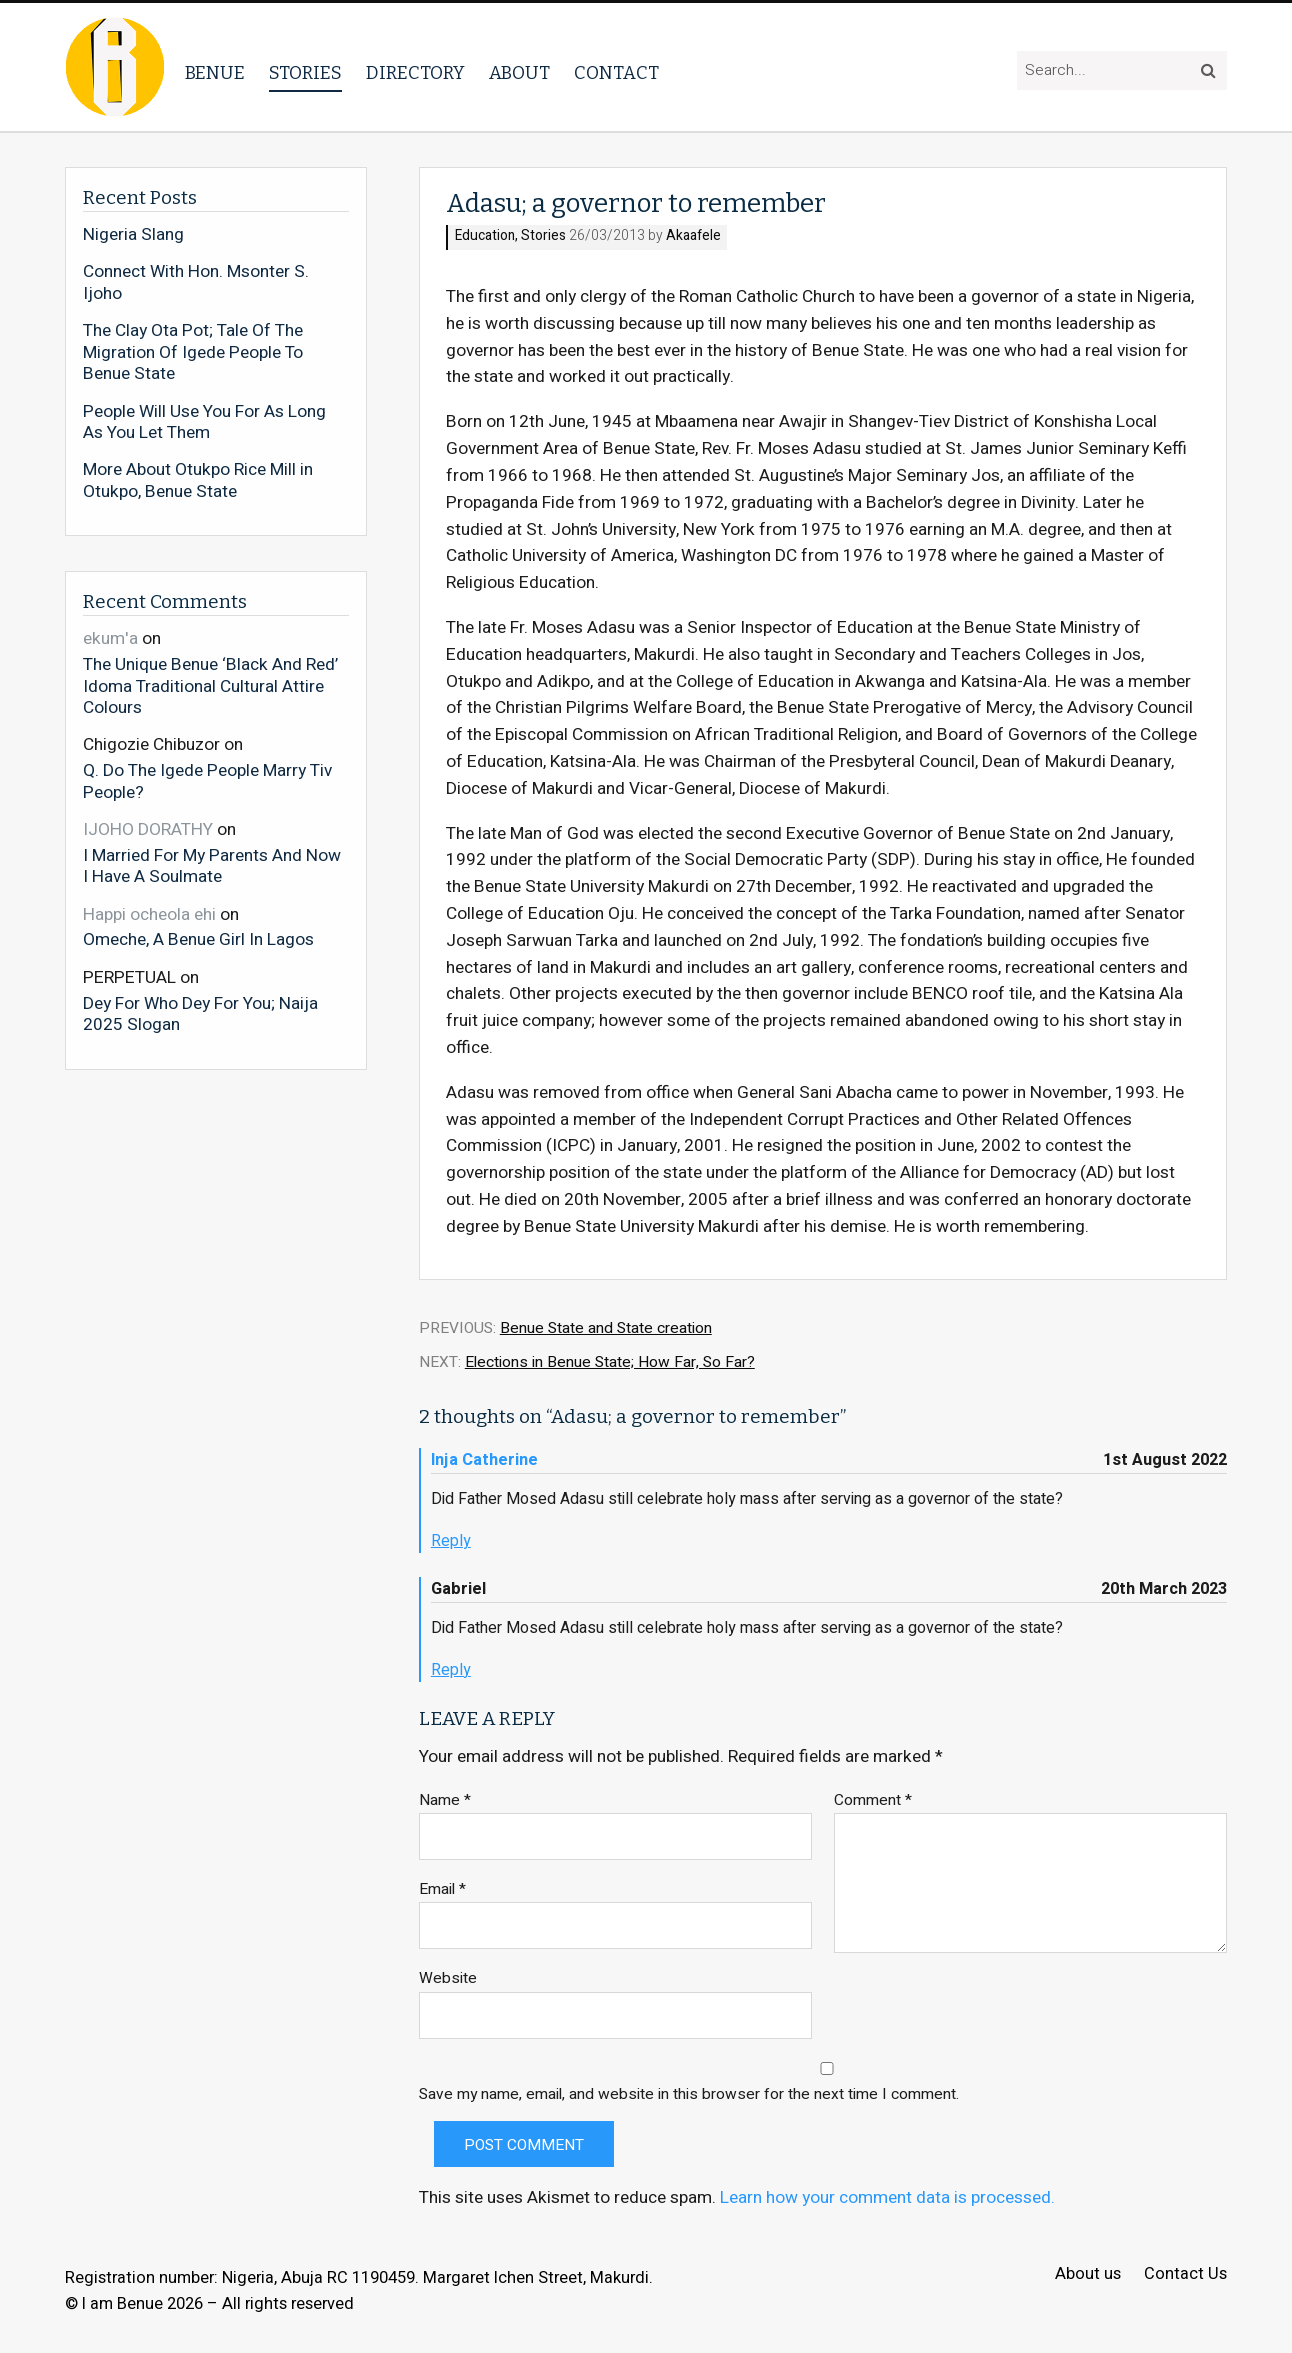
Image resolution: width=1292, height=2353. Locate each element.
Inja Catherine (484, 1460)
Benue (215, 73)
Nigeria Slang (133, 235)
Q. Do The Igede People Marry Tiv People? (207, 780)
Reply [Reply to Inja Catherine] (451, 1541)
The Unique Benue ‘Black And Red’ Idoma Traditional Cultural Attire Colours (210, 685)
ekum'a (110, 638)
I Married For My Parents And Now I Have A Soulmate (212, 865)
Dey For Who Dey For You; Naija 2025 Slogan (200, 1013)
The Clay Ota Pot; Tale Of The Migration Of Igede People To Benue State (193, 352)
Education (485, 236)
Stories (305, 73)
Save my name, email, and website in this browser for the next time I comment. (689, 2094)
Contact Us (1185, 2274)
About (519, 73)
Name (445, 1800)
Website (448, 1978)
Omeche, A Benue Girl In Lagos (198, 939)
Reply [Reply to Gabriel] (451, 1670)
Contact (616, 73)
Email (442, 1889)
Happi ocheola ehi (149, 914)
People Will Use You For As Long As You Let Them (204, 422)
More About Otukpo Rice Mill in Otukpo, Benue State (198, 480)
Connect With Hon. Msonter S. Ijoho (196, 282)
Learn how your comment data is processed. (887, 2197)
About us (1088, 2274)
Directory (415, 73)
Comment (873, 1800)
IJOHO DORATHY (148, 829)
